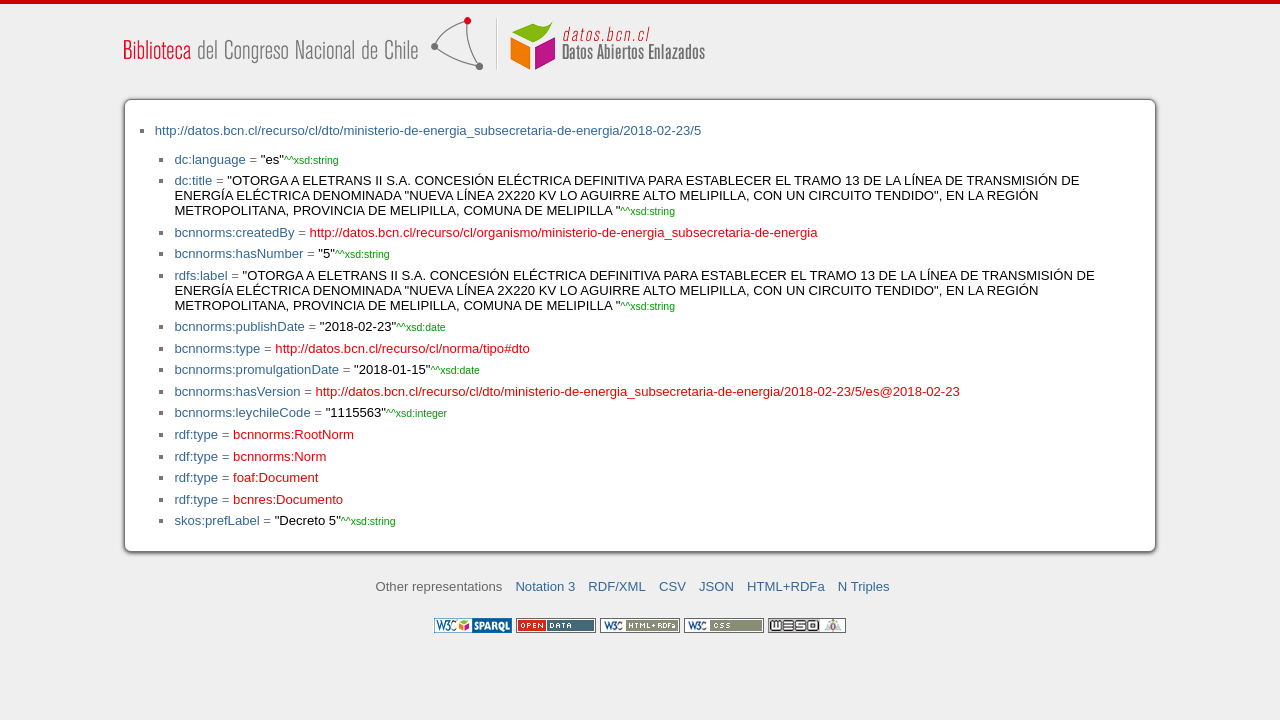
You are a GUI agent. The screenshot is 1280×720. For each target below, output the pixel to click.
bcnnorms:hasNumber (238, 253)
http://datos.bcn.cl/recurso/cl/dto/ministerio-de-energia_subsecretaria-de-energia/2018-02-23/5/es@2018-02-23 (637, 391)
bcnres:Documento (288, 499)
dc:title (193, 180)
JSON (716, 586)
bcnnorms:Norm (279, 456)
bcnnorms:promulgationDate (256, 369)
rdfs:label (200, 275)
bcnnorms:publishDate (239, 326)
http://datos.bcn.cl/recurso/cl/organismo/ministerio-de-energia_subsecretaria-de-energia (564, 232)
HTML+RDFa (786, 586)
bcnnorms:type (217, 348)
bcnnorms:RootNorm (293, 434)
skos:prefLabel (216, 520)
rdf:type (196, 434)
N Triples (864, 586)
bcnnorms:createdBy (234, 232)
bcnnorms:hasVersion (237, 391)
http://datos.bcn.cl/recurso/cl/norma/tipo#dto (402, 348)
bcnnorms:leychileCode (242, 412)
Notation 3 (545, 586)
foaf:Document (275, 477)
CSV (672, 586)
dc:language (209, 159)
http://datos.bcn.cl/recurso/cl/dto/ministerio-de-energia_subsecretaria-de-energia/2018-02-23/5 (428, 130)
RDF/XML (617, 586)
